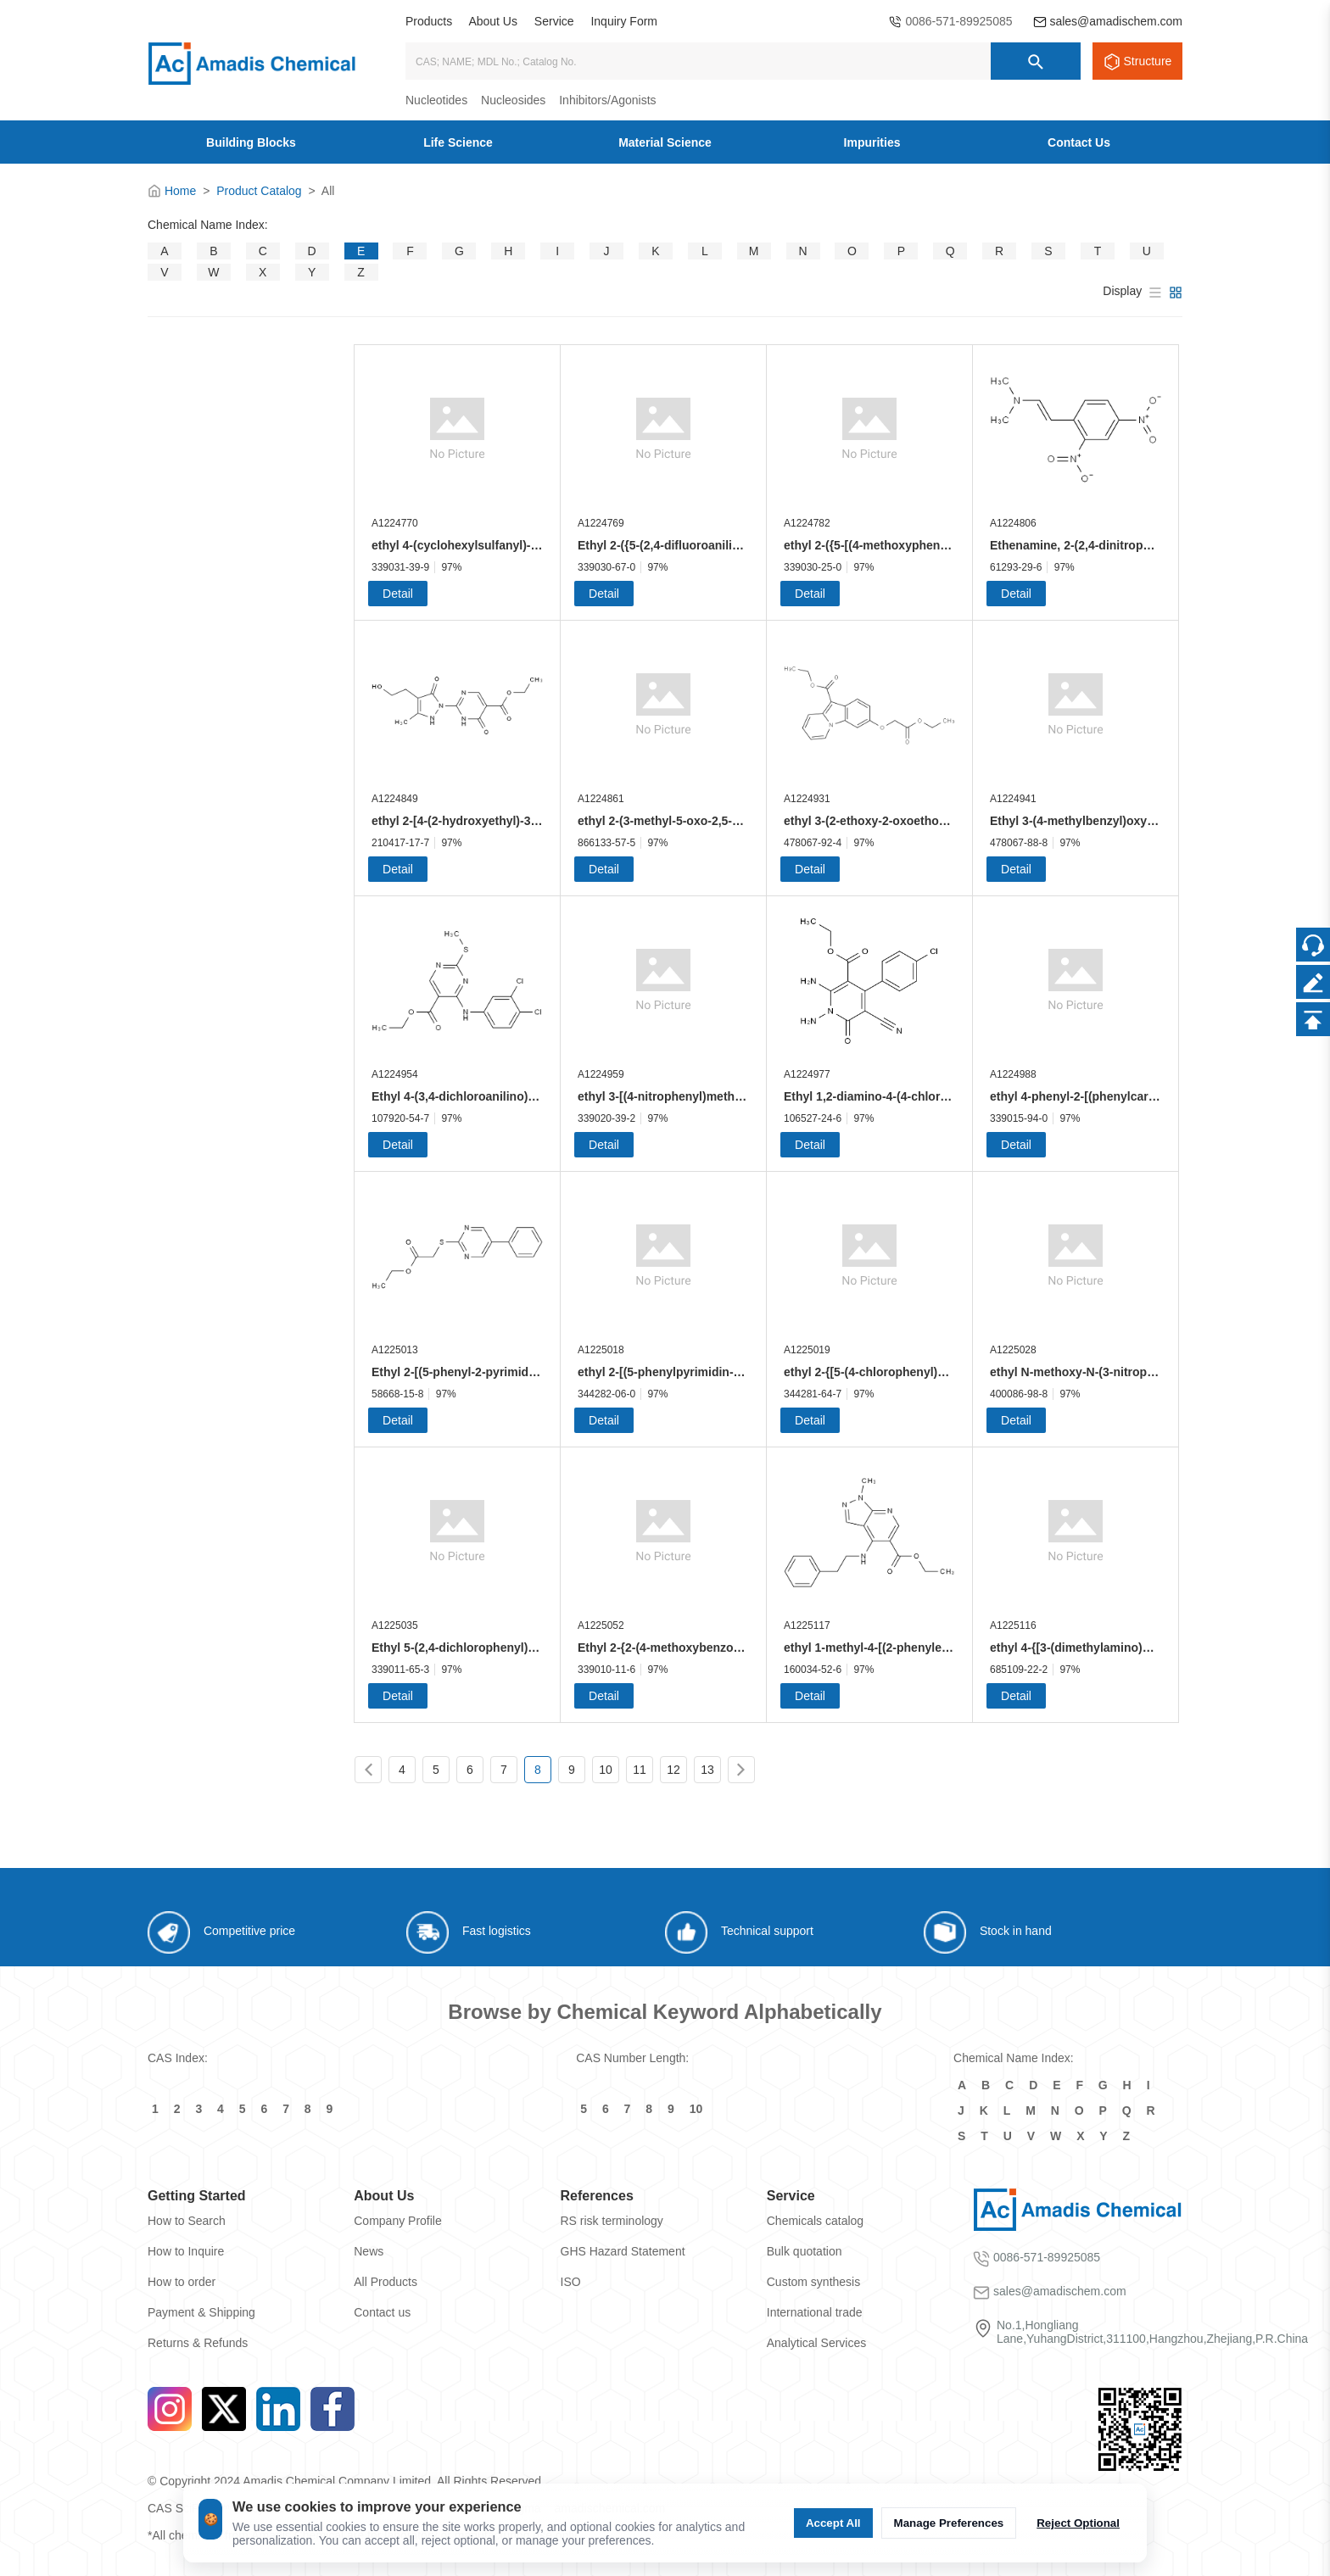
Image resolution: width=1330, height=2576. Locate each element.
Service (554, 21)
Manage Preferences (949, 2523)
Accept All (833, 2523)
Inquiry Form (623, 21)
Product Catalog (258, 191)
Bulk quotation (804, 2251)
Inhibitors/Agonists (607, 100)
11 (639, 1769)
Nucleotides (436, 100)
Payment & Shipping (201, 2312)
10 (605, 1769)
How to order (181, 2282)
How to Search (187, 2221)
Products (428, 21)
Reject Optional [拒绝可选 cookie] (1078, 2523)
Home (180, 191)
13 (707, 1769)
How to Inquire (186, 2251)
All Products (385, 2282)
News (368, 2251)
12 (673, 1769)
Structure (1148, 61)
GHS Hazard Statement (623, 2251)
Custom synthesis (813, 2282)
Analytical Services (817, 2343)
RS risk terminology (612, 2221)
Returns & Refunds (198, 2343)
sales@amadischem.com (1115, 21)
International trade (815, 2312)
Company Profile (398, 2221)
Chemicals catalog (815, 2221)
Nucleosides (513, 100)
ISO (571, 2282)
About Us (492, 21)
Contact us (382, 2312)
